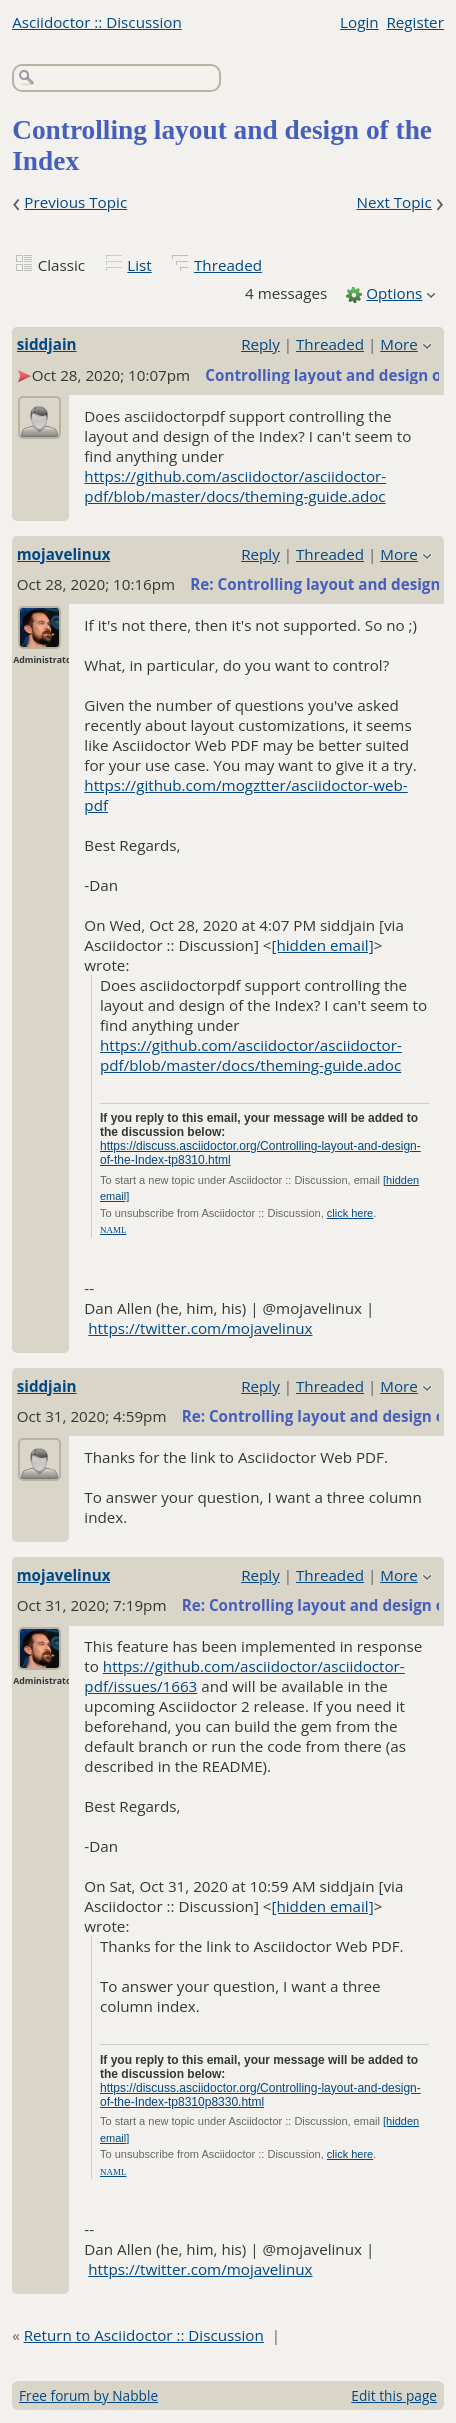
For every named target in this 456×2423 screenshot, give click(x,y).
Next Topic (393, 202)
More (399, 344)
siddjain (47, 344)
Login (359, 22)
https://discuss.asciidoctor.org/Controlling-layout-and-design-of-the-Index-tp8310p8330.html (260, 2095)
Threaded (228, 265)
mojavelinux (64, 554)
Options (394, 293)
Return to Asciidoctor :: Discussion (144, 2335)
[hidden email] (323, 945)
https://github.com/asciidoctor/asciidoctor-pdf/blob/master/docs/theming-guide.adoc (235, 486)
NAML (113, 1230)
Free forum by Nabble (88, 2395)
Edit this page (394, 2395)
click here (350, 1213)
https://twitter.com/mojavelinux (200, 1328)
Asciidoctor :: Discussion (97, 22)
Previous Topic (75, 202)
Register (414, 22)
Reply (260, 344)
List (139, 265)
